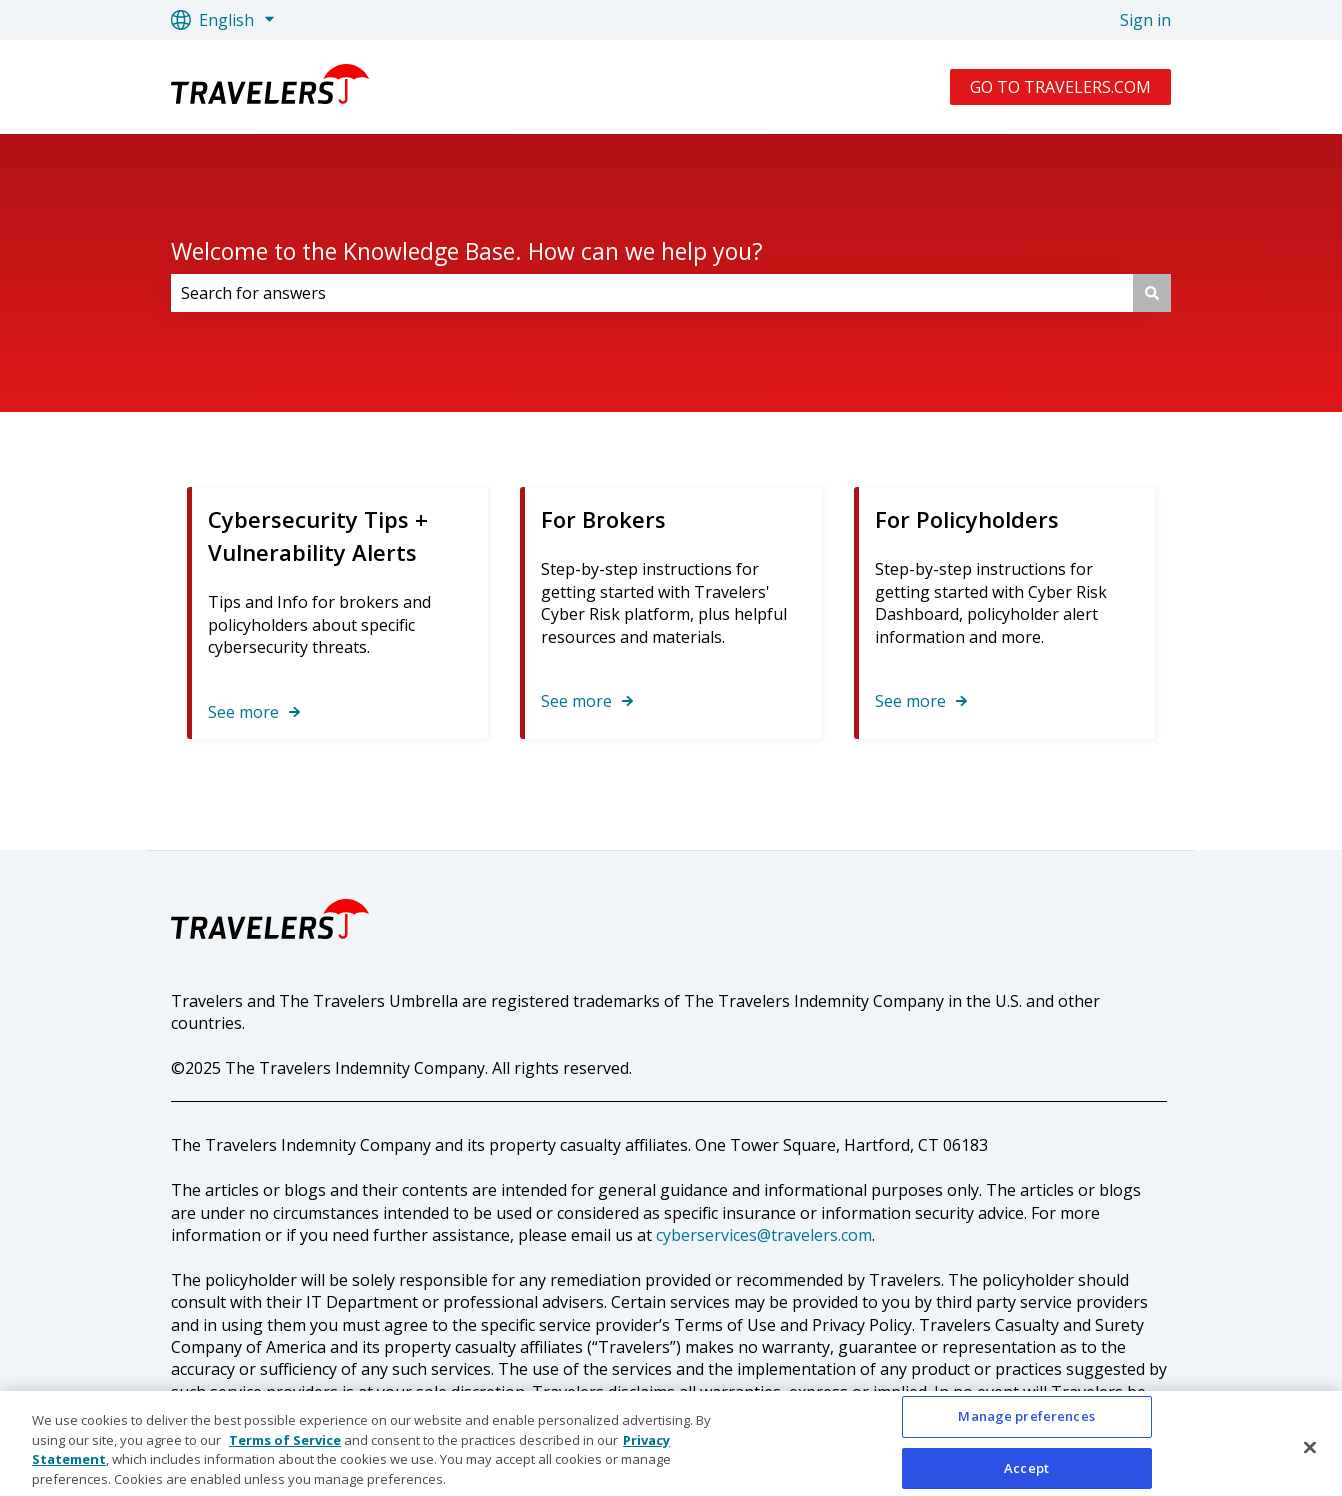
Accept (1026, 1474)
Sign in (1145, 20)
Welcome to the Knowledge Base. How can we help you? (467, 251)
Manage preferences (1026, 1423)
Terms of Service (285, 1446)
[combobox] (652, 293)
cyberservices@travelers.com (764, 1235)
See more (243, 712)
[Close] (1310, 1454)
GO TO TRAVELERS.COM (1060, 87)
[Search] (1152, 293)
